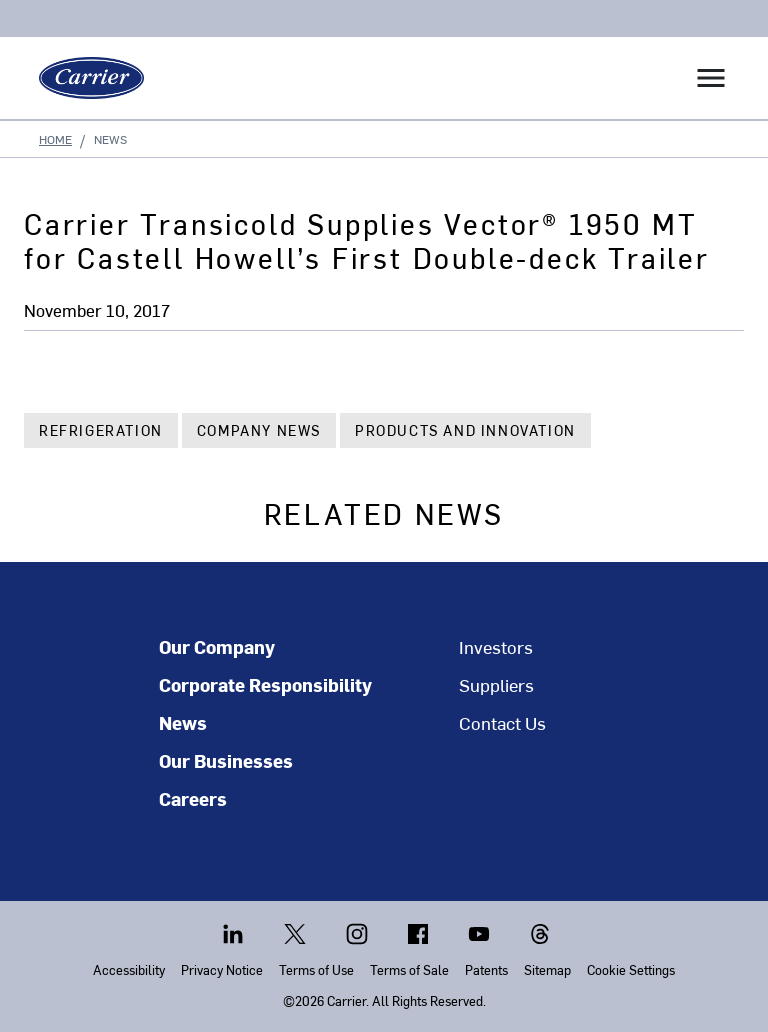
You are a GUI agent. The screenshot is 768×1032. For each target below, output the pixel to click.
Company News (259, 430)
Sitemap (547, 969)
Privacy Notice (222, 969)
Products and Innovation (465, 430)
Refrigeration (101, 430)
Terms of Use (316, 969)
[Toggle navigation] (711, 78)
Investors (496, 647)
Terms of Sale (409, 969)
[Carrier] (84, 78)
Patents (486, 969)
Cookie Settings (631, 969)
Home (55, 139)
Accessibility (129, 969)
